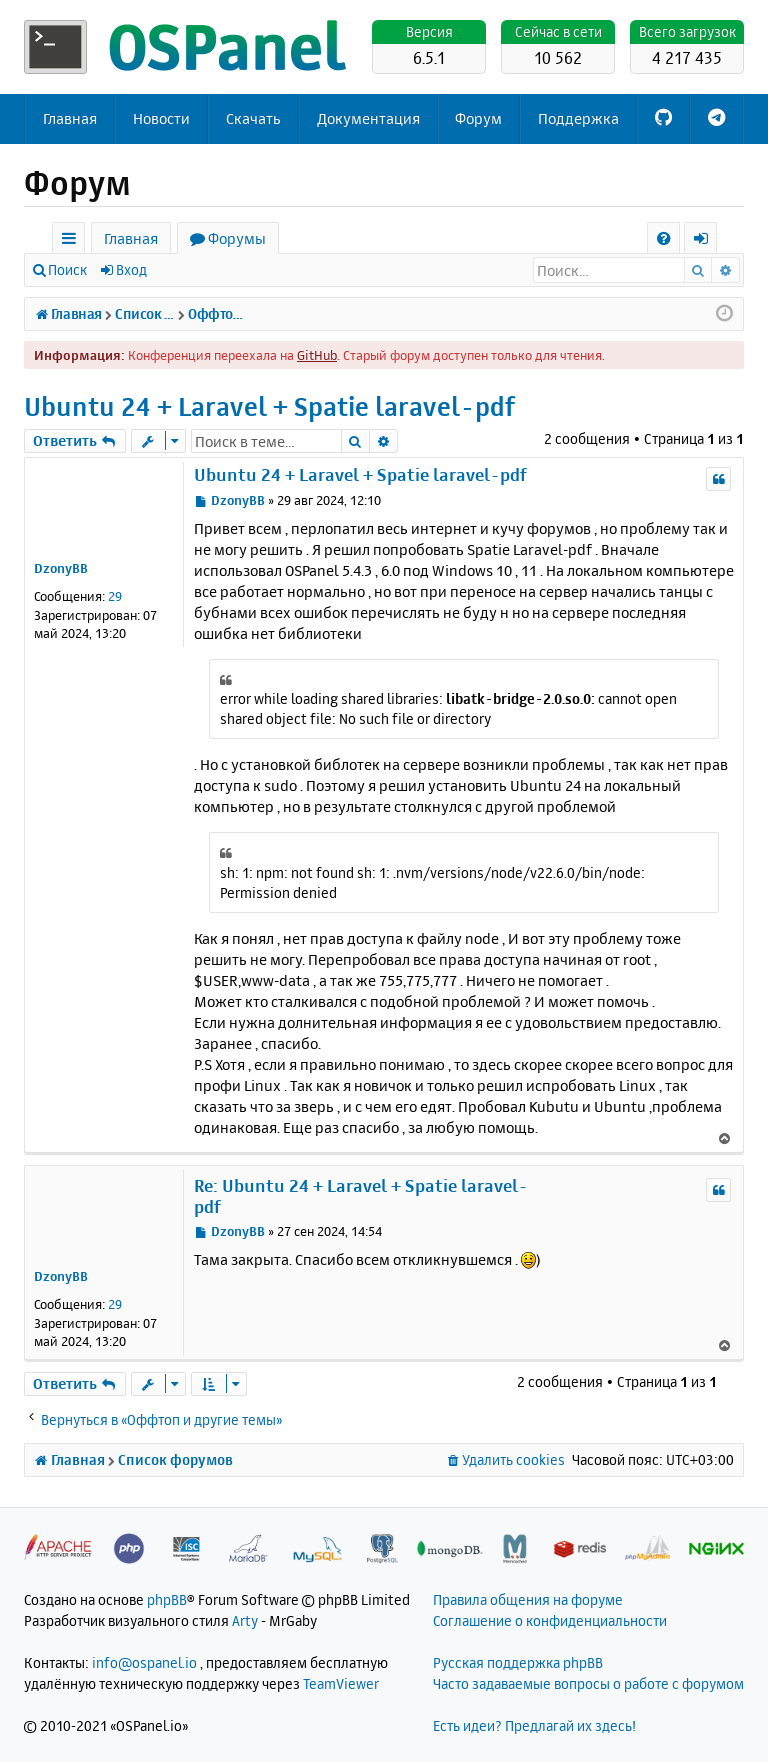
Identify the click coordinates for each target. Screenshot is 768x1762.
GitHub (317, 355)
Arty (245, 1620)
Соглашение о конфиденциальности (550, 1620)
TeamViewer (341, 1683)
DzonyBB (61, 568)
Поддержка (578, 118)
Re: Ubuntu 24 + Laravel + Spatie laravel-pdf (361, 1196)
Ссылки (72, 241)
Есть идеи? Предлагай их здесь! (534, 1725)
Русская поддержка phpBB (518, 1662)
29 (115, 596)
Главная (70, 118)
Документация (368, 118)
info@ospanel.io (144, 1662)
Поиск (67, 269)
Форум (478, 118)
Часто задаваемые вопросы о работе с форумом (588, 1683)
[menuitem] (663, 238)
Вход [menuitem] (707, 241)
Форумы (237, 238)
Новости (161, 118)
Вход (131, 269)
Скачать (253, 118)
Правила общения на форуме (528, 1599)
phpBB (167, 1599)
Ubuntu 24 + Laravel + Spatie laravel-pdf (269, 406)
